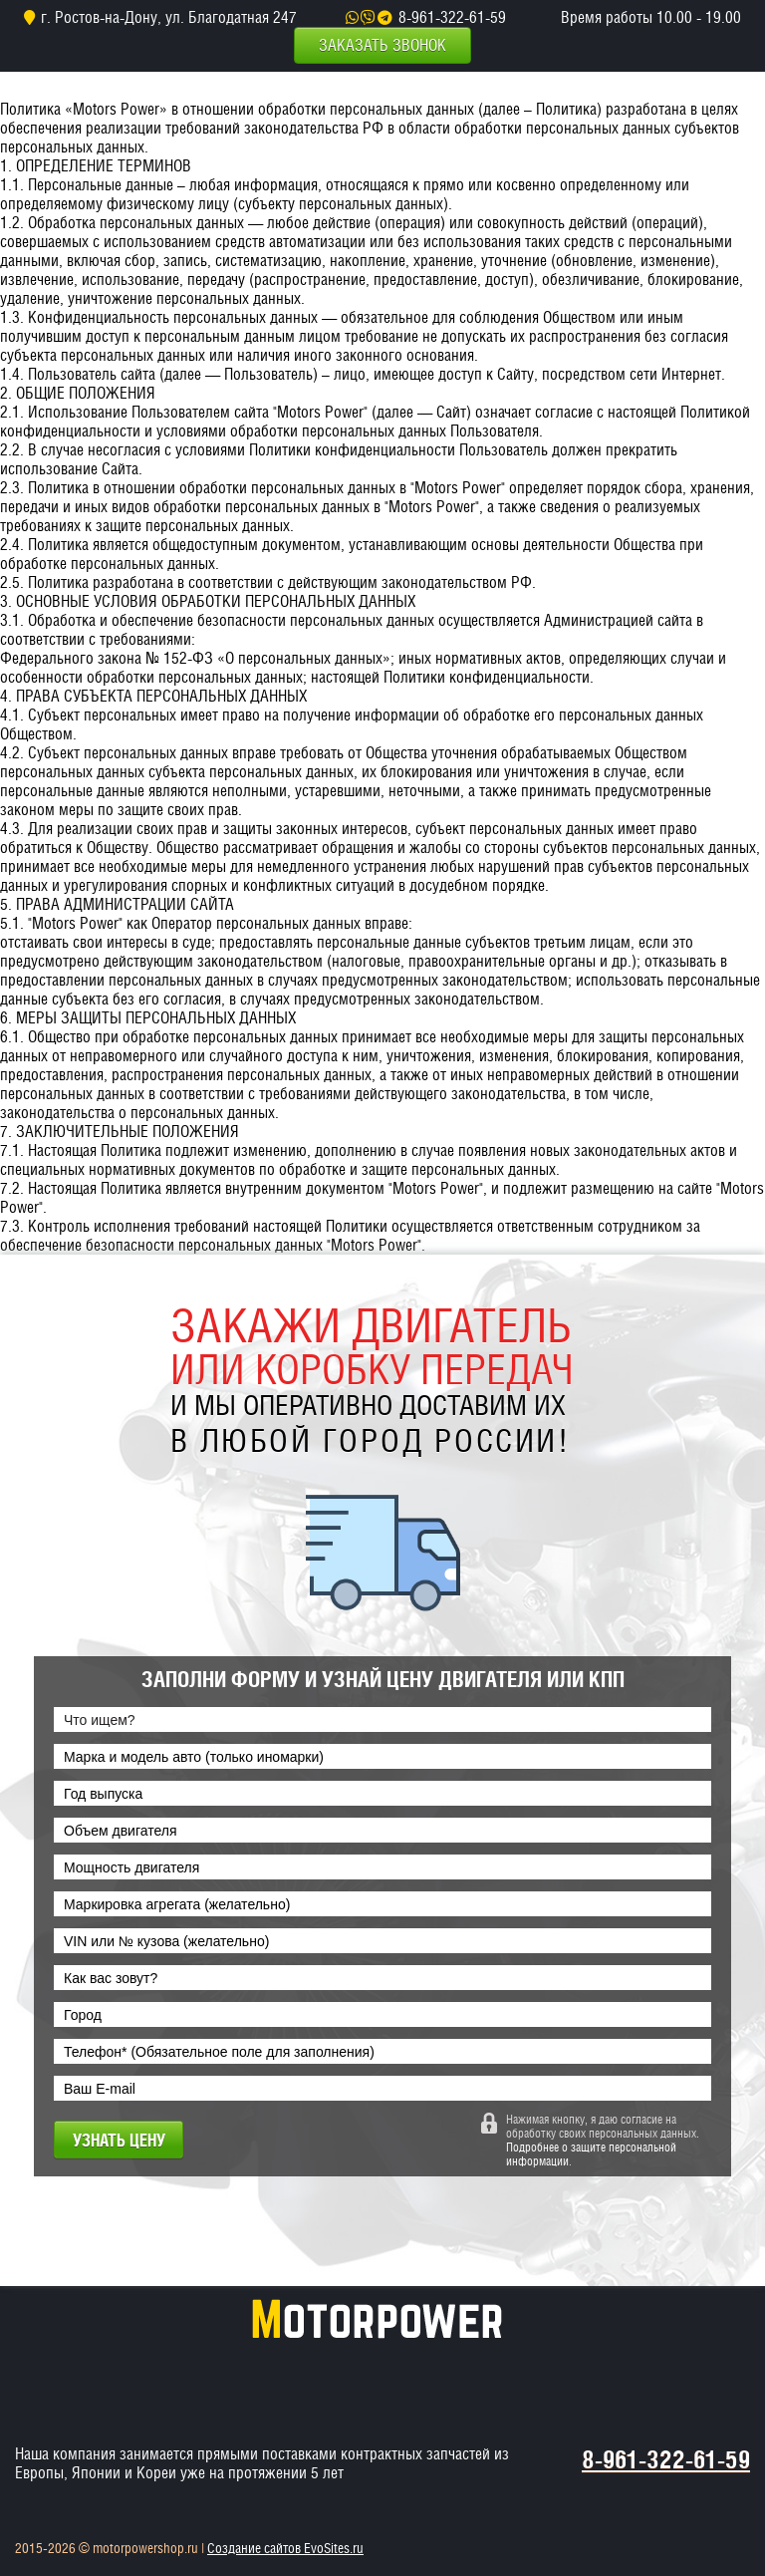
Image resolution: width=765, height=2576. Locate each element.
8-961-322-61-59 (452, 17)
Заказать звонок (382, 45)
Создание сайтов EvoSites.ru (285, 2548)
